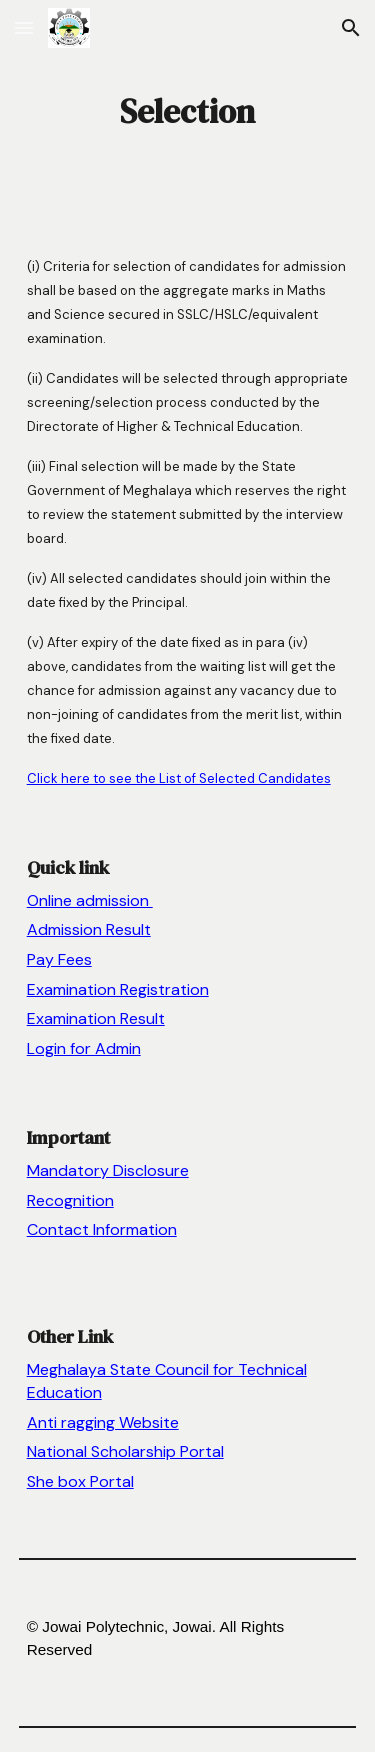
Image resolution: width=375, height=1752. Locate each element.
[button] (24, 27)
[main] (188, 111)
